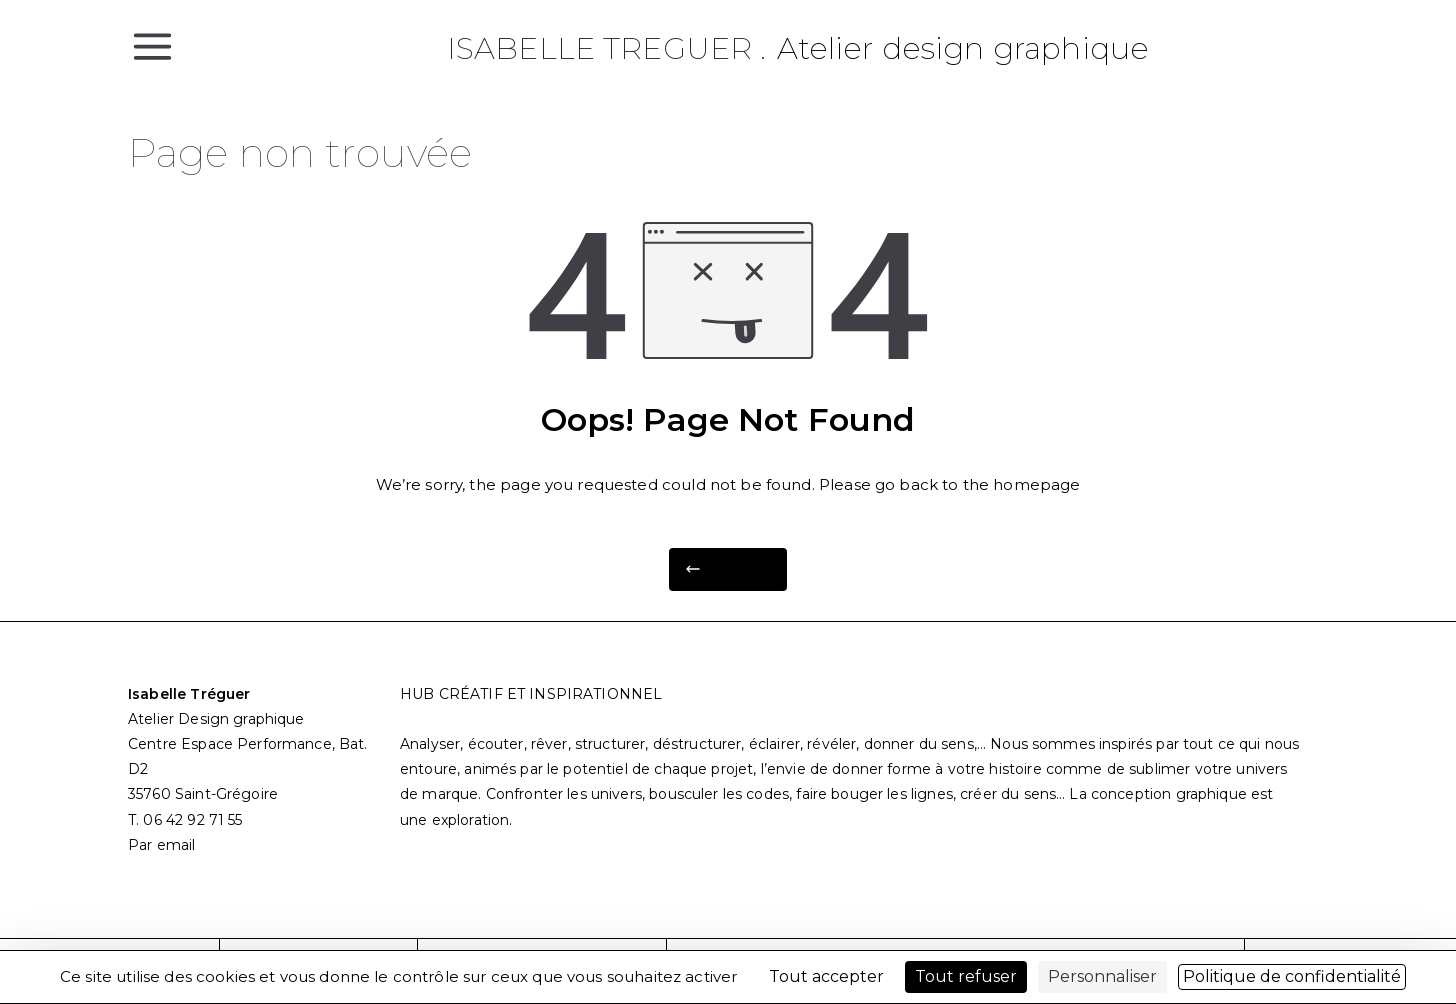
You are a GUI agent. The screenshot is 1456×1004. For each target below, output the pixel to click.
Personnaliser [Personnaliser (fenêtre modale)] (1102, 976)
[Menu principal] (152, 44)
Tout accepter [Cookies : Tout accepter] (826, 976)
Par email (161, 845)
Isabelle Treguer (599, 48)
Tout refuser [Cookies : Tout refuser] (966, 976)
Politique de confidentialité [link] (1292, 976)
